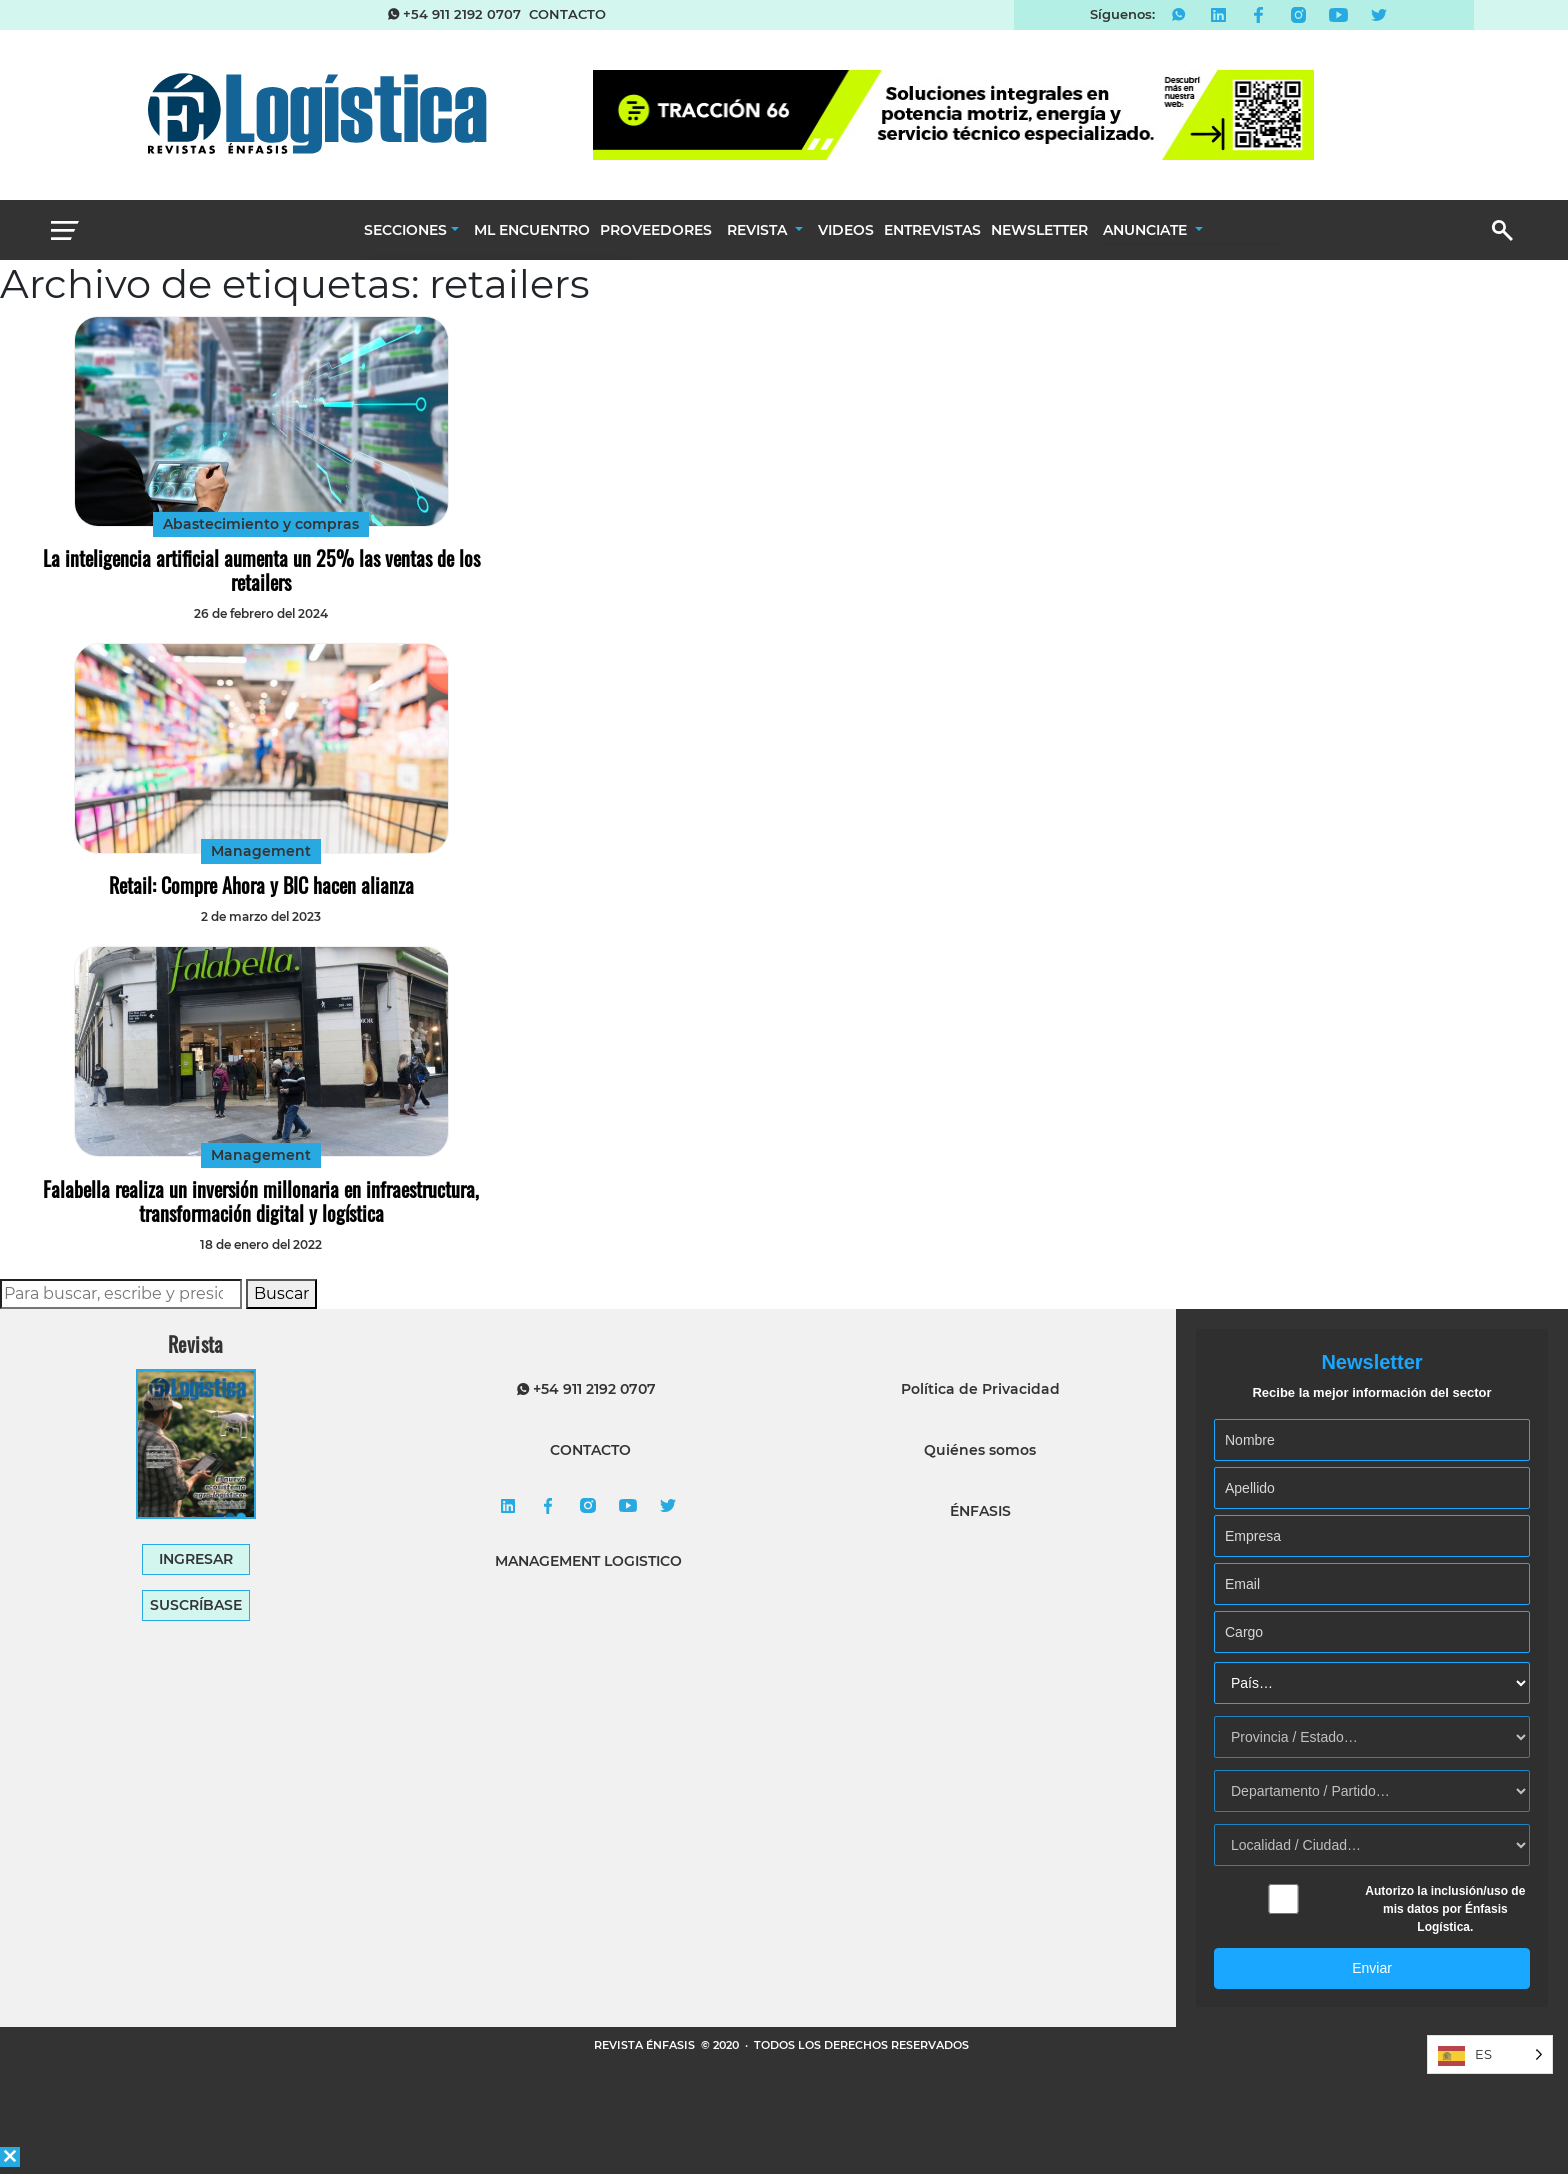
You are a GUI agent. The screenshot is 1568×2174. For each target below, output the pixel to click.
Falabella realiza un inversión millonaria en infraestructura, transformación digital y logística (261, 1201)
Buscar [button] (281, 1293)
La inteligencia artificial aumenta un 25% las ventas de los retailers (261, 570)
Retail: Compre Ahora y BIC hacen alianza (261, 885)
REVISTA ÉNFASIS (646, 2045)
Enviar (1372, 1968)
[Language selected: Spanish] (1490, 2054)
